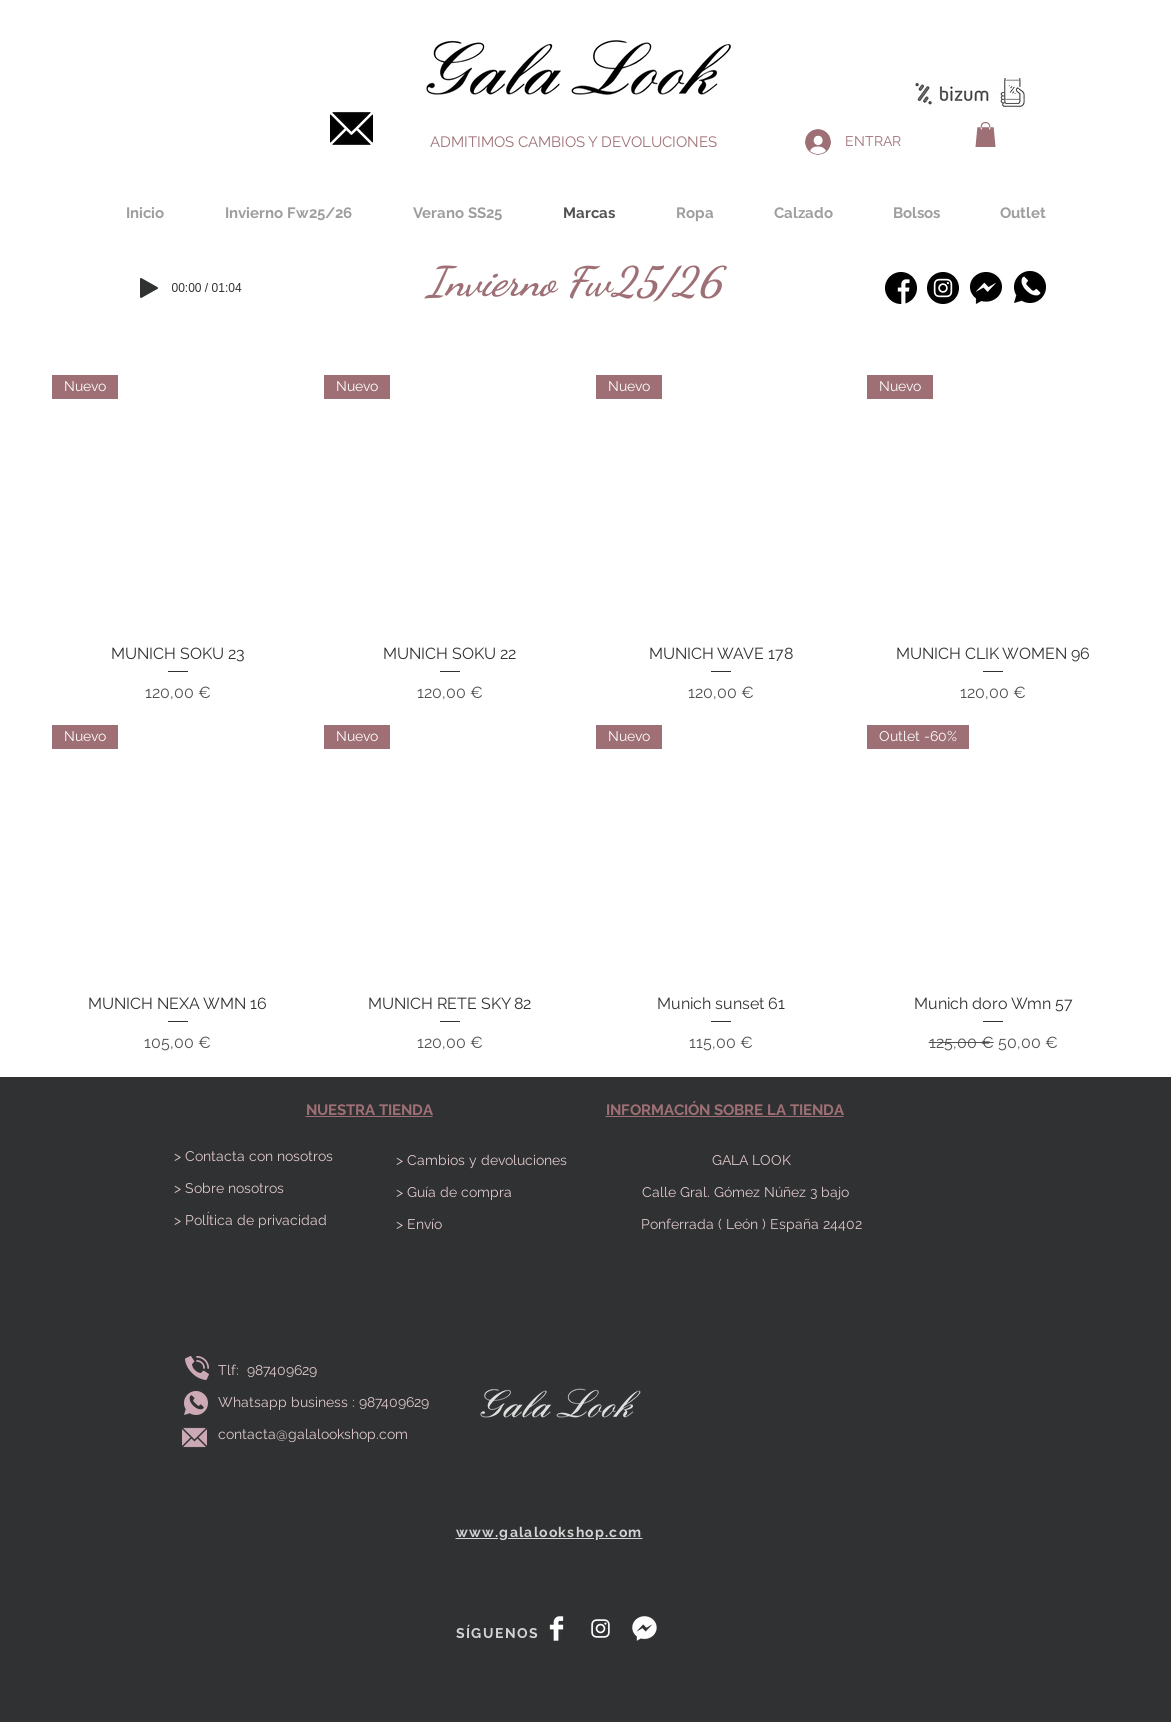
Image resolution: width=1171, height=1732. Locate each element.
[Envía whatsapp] (196, 1402)
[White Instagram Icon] (600, 1628)
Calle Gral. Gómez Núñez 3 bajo (751, 1192)
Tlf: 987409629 (271, 1370)
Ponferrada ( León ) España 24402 (751, 1224)
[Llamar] (197, 1367)
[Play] (149, 288)
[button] (985, 134)
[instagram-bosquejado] (943, 288)
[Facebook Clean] (556, 1628)
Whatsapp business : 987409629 (323, 1402)
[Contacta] (352, 128)
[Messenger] (986, 288)
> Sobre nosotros (229, 1188)
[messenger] (644, 1628)
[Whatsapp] (1030, 287)
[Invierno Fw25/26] (573, 281)
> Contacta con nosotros (253, 1156)
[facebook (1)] (901, 288)
